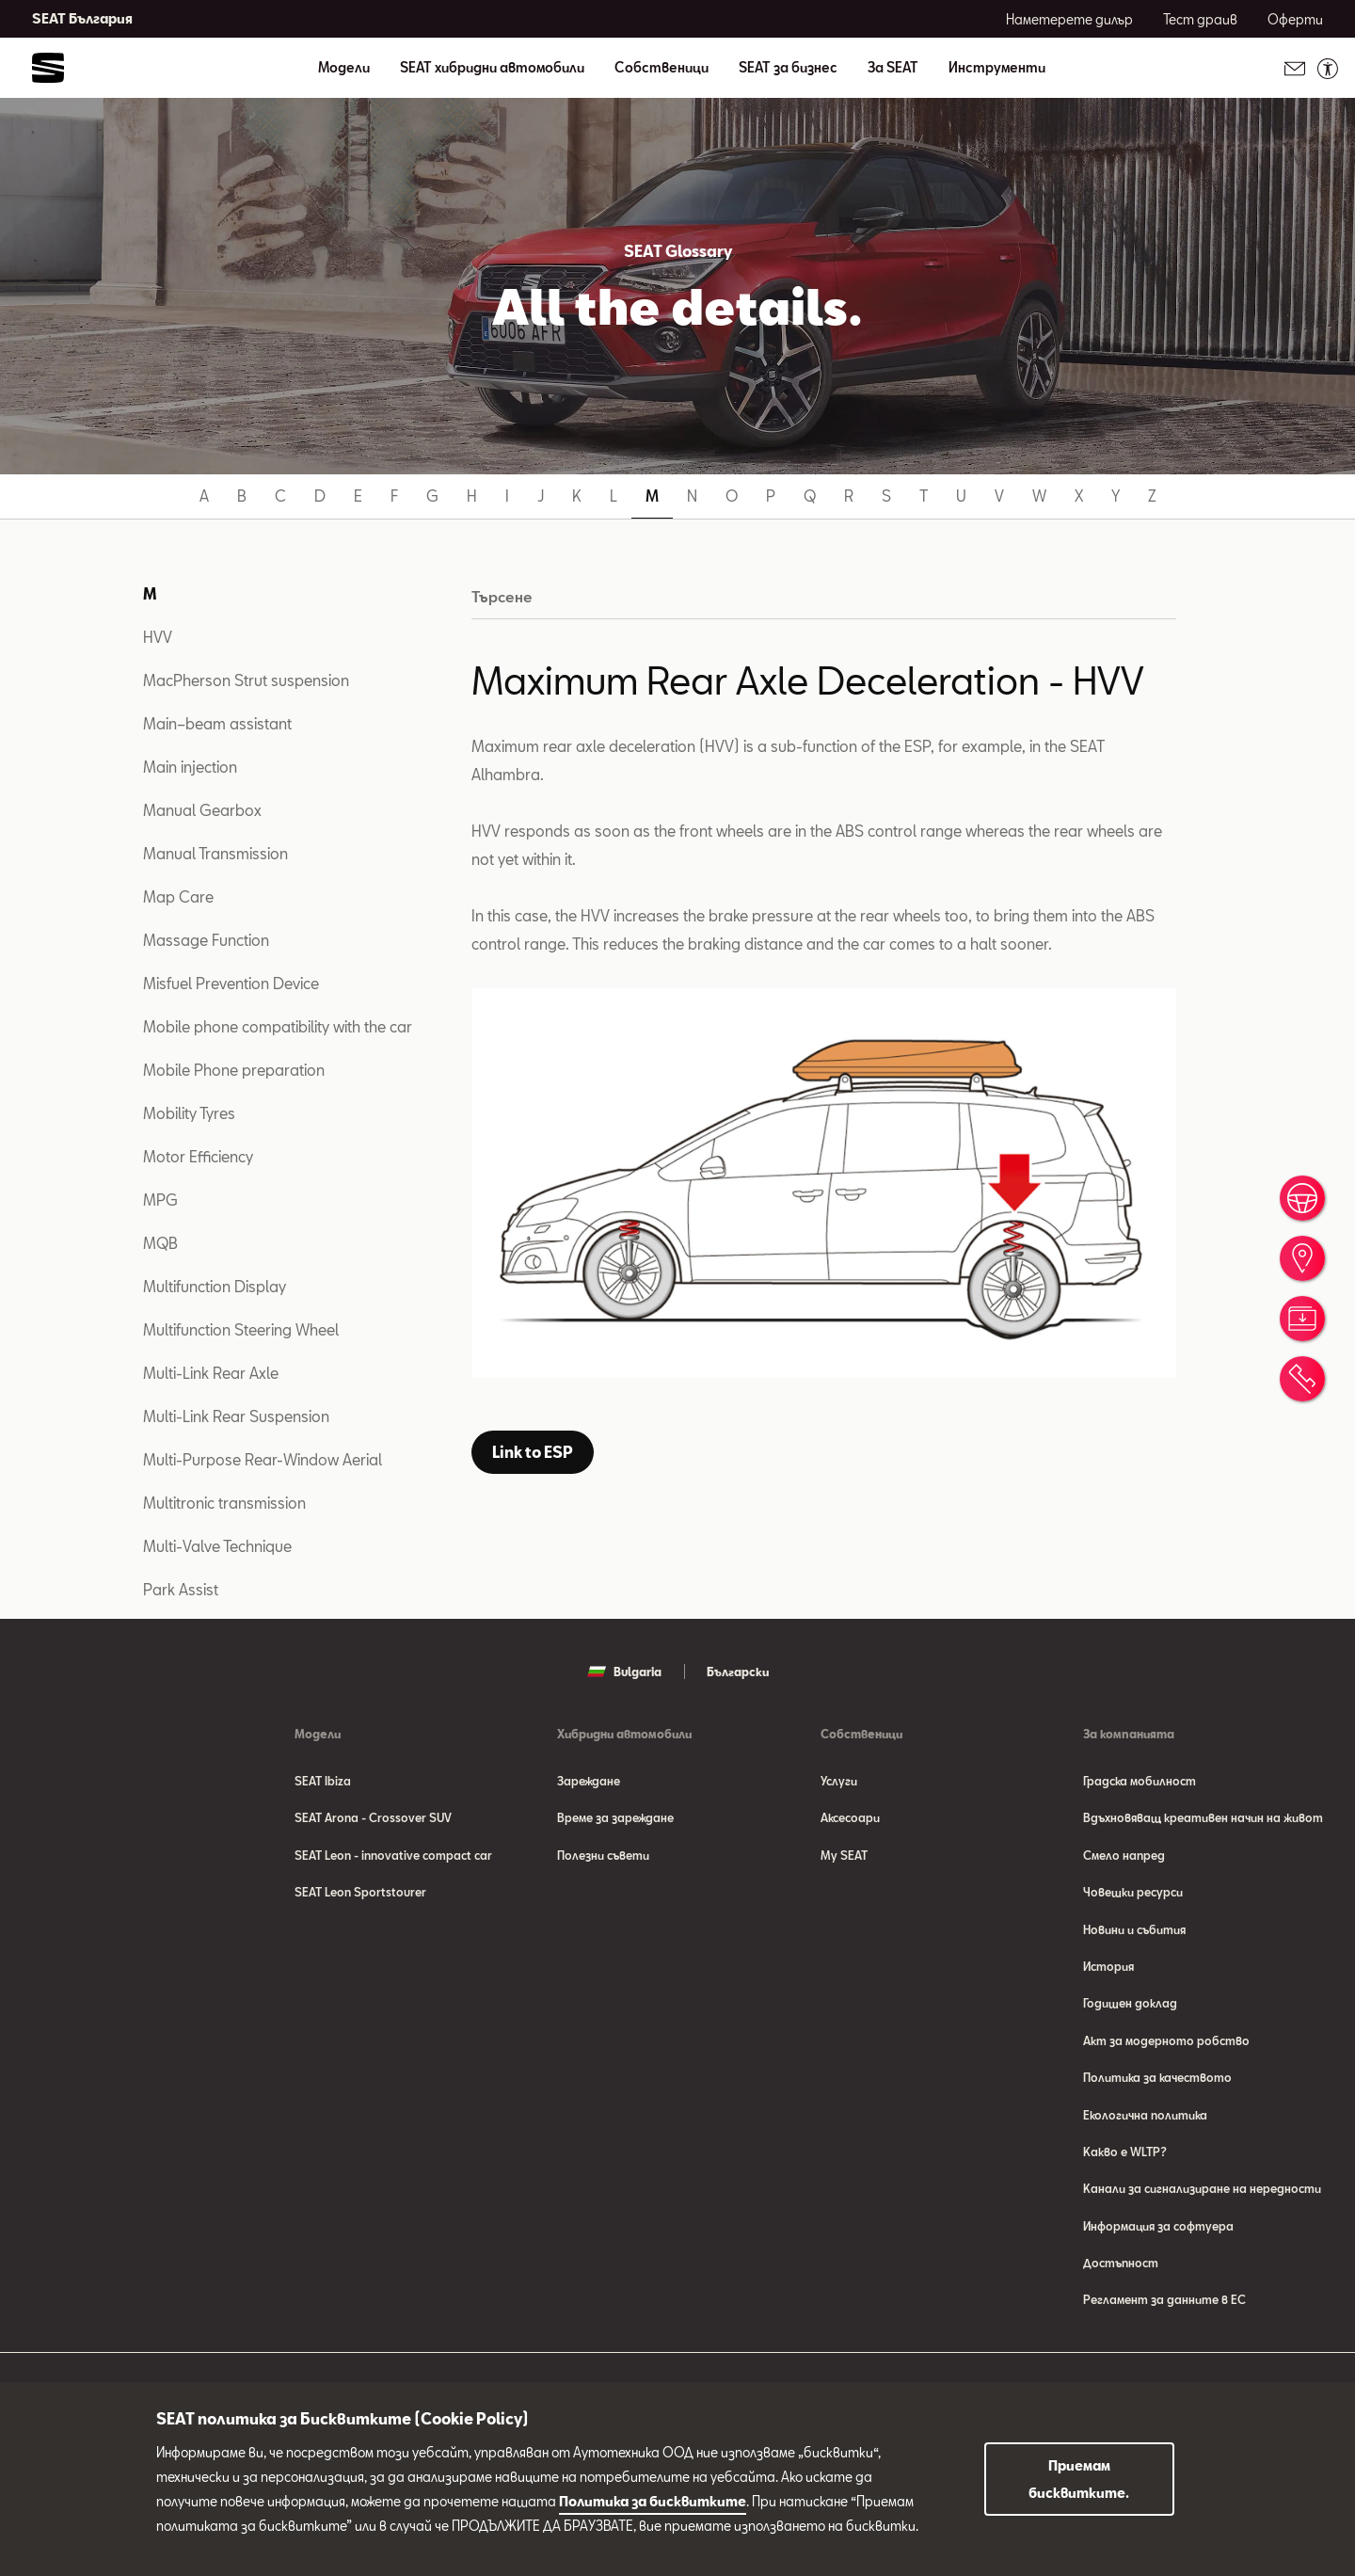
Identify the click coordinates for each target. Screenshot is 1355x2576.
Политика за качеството (1157, 2081)
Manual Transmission (215, 853)
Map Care (178, 896)
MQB (160, 1243)
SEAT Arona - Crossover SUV (373, 1818)
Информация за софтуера (1158, 2232)
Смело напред (1124, 1856)
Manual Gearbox (202, 810)
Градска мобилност (1139, 1780)
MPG (160, 1199)
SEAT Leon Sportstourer (360, 1893)
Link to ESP (532, 1452)
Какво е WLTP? (1125, 2157)
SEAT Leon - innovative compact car (393, 1856)
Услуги (839, 1780)
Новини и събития (1134, 1931)
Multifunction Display (214, 1286)
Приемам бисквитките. (1078, 2479)
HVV (157, 637)
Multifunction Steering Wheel (241, 1329)
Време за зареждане (615, 1818)
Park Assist (180, 1589)
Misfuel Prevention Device (231, 983)
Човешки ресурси (1133, 1893)
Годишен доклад (1130, 2006)
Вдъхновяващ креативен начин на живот (1203, 1818)
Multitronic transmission (224, 1503)
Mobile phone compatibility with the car (277, 1026)
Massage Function (206, 940)
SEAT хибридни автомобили (492, 67)
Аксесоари (850, 1818)
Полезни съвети (603, 1856)
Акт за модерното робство (1166, 2044)
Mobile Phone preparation (234, 1070)
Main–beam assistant (217, 723)
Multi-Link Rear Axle (211, 1373)
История (1108, 1969)
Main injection (190, 767)
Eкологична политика (1145, 2119)
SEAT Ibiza (323, 1780)
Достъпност (1120, 2270)
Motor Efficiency (198, 1156)
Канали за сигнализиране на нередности (1202, 2194)
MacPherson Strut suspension (246, 680)
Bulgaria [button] (624, 1671)
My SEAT (844, 1856)
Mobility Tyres (189, 1113)
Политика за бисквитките (652, 2501)
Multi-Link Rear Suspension (236, 1416)
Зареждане (588, 1780)
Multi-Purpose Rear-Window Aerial (262, 1459)
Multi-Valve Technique (217, 1546)
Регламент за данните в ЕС (1164, 2307)
